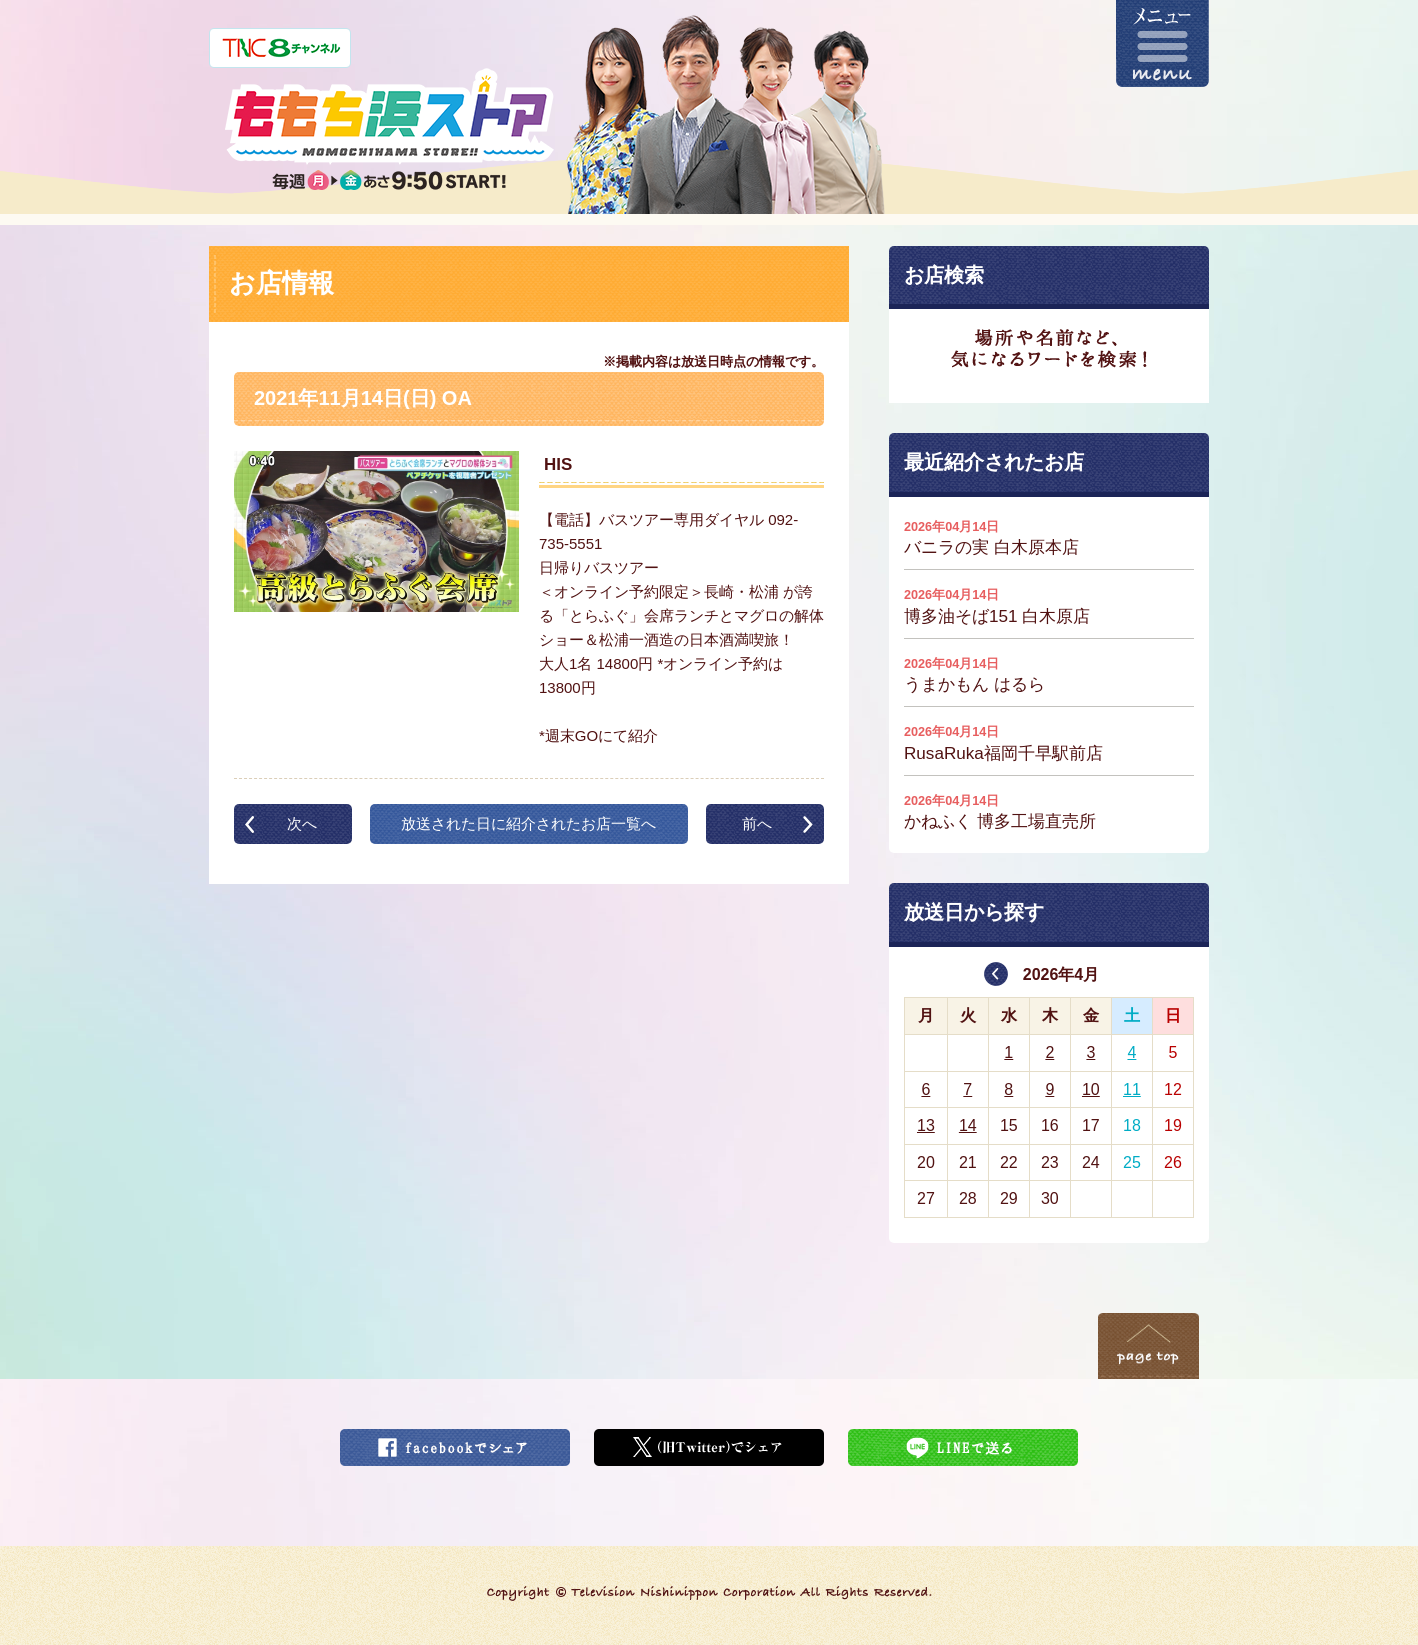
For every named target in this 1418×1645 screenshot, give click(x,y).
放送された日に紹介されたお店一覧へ (528, 823)
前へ (757, 823)
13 (926, 1125)
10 (1091, 1089)
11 (1132, 1089)
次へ (302, 823)
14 (968, 1125)
